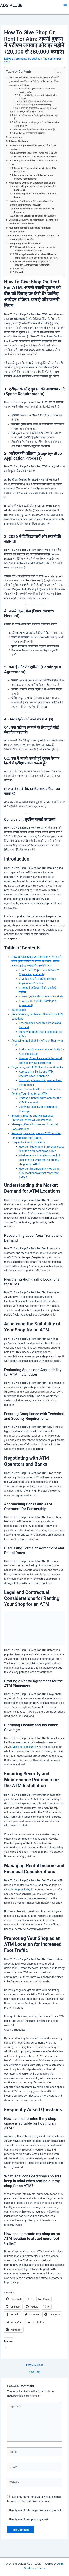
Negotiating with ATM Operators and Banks (32, 182)
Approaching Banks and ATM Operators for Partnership (35, 188)
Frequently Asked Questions (25, 243)
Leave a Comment (15, 58)
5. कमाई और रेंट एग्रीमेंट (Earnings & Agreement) (38, 108)
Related (19, 272)
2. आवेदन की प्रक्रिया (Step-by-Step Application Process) (38, 97)
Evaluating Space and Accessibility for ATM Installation (35, 170)
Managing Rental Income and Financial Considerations (30, 229)
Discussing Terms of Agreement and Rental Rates (35, 195)
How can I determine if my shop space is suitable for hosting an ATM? (35, 249)
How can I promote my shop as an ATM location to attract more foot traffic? (34, 263)
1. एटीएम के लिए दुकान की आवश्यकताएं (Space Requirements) (37, 90)
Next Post (34, 2372)
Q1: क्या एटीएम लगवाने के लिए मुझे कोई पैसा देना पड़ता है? (36, 117)
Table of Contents (18, 141)
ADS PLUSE (11, 5)
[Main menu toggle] (65, 5)
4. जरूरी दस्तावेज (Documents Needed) (35, 105)
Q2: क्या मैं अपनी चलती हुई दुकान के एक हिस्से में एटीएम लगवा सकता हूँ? (36, 124)
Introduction (15, 137)
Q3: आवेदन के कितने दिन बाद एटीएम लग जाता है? (34, 129)
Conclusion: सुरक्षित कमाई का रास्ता (29, 133)
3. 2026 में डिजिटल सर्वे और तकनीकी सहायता (35, 101)
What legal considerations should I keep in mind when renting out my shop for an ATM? (36, 256)
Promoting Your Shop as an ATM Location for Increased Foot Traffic (34, 237)
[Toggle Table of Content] (57, 72)
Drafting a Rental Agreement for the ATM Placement (34, 210)
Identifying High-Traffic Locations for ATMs (35, 156)
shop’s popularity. (20, 1889)
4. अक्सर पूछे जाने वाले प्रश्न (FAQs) (28, 111)
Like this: (19, 268)
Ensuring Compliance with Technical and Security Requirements (34, 177)
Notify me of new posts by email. (29, 2519)
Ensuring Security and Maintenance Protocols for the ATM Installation (33, 221)
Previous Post (34, 2365)
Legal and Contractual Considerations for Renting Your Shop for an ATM (31, 203)
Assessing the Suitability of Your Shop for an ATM (33, 162)
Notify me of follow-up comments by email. (36, 2510)
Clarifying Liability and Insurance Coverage (35, 216)
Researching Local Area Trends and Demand (35, 153)
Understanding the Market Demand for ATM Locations (32, 147)
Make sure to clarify (24, 1747)
